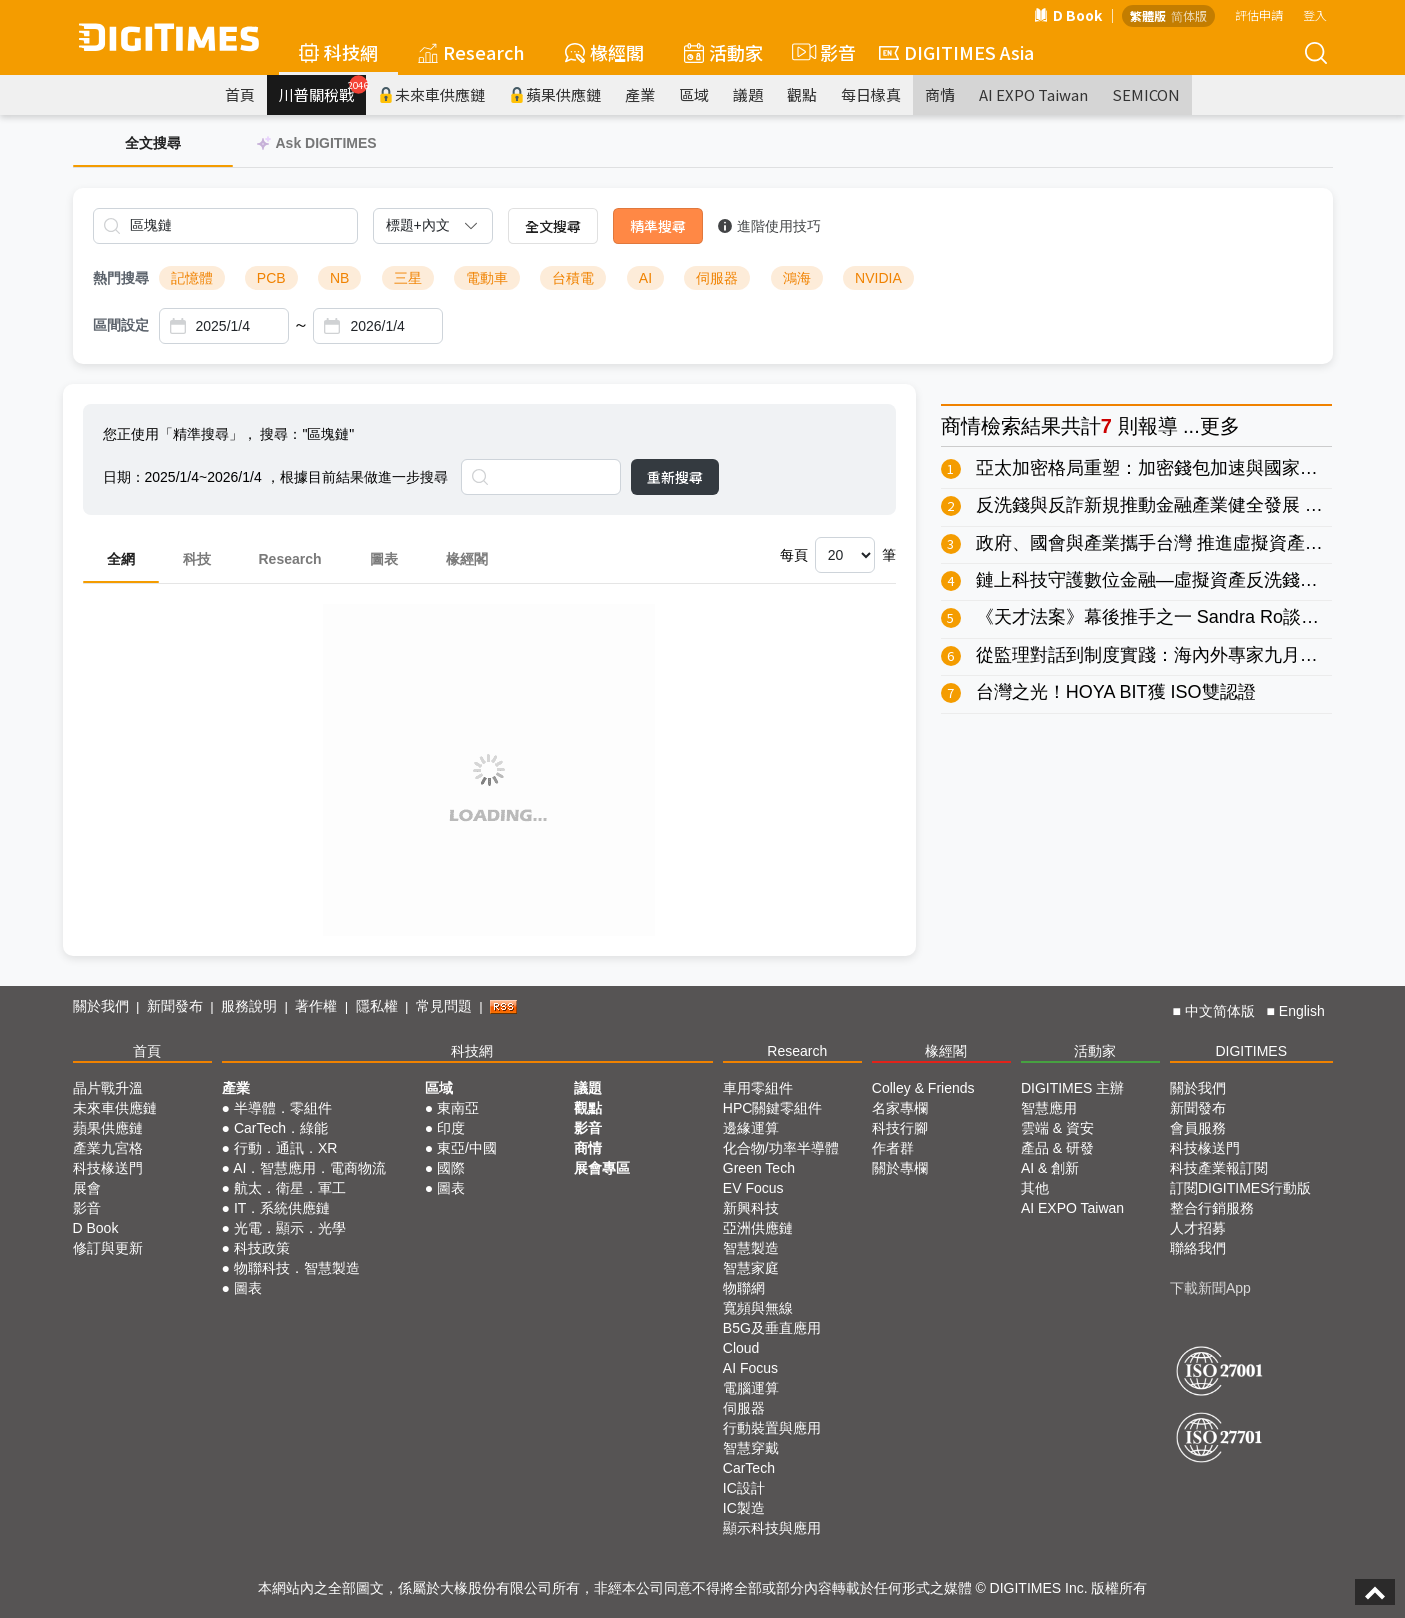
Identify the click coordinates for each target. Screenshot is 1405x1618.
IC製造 (744, 1508)
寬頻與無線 (758, 1308)
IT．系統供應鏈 (282, 1208)
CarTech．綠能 (281, 1128)
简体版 (1189, 15)
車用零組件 (758, 1088)
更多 (1220, 426)
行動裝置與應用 (772, 1428)
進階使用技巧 (769, 226)
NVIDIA (878, 278)
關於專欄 (900, 1168)
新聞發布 (175, 1006)
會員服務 (1198, 1128)
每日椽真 (871, 94)
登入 (1315, 14)
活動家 (723, 52)
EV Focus (753, 1188)
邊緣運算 (751, 1128)
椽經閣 (604, 52)
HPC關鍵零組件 (773, 1108)
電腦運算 (751, 1388)
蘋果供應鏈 (555, 94)
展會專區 (602, 1168)
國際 (451, 1168)
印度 (451, 1128)
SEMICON (1146, 94)
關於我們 (101, 1006)
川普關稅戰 (322, 90)
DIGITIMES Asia (956, 52)
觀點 (802, 94)
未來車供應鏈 (431, 94)
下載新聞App (1210, 1288)
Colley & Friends (923, 1088)
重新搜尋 (675, 477)
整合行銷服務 (1212, 1208)
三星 (408, 278)
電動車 (487, 278)
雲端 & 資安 (1057, 1128)
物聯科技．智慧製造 (297, 1268)
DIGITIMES (1251, 1051)
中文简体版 (1220, 1011)
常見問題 (444, 1006)
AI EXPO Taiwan (1033, 94)
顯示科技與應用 (772, 1528)
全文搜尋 (553, 226)
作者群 (893, 1148)
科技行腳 (900, 1128)
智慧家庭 (751, 1268)
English (1302, 1011)
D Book (1068, 15)
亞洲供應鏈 (758, 1228)
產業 (640, 94)
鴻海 (797, 278)
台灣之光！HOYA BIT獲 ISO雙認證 (1116, 692)
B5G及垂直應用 (772, 1328)
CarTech (749, 1468)
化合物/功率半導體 (781, 1148)
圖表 (384, 559)
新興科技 (751, 1208)
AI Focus (750, 1368)
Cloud (741, 1348)
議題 (748, 94)
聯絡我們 (1198, 1248)
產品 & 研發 (1057, 1148)
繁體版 (1148, 15)
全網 (121, 559)
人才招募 (1198, 1228)
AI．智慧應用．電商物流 (309, 1168)
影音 (821, 52)
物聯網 (744, 1288)
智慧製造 (751, 1248)
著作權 (316, 1006)
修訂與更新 (108, 1248)
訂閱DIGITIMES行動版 (1241, 1188)
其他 (1035, 1188)
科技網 (338, 52)
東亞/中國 (467, 1148)
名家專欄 (900, 1108)
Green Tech (759, 1168)
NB (339, 278)
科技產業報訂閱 (1219, 1168)
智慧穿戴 (751, 1448)
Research (471, 52)
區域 (694, 94)
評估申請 (1259, 14)
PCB (271, 278)
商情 (940, 94)
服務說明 (249, 1006)
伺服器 (717, 278)
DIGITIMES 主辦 (1072, 1088)
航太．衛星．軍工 (290, 1188)
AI (645, 278)
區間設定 (121, 325)
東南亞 (458, 1108)
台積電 (573, 278)
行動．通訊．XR (285, 1148)
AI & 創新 (1050, 1168)
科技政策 (262, 1248)
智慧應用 (1049, 1108)
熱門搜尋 (121, 278)
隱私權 (377, 1006)
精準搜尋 (658, 226)
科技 (197, 559)
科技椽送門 (108, 1168)
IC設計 (744, 1488)
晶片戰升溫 (108, 1088)
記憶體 (192, 278)
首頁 (240, 94)
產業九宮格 (108, 1148)
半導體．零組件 (283, 1108)
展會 (87, 1188)
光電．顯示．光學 (290, 1228)
